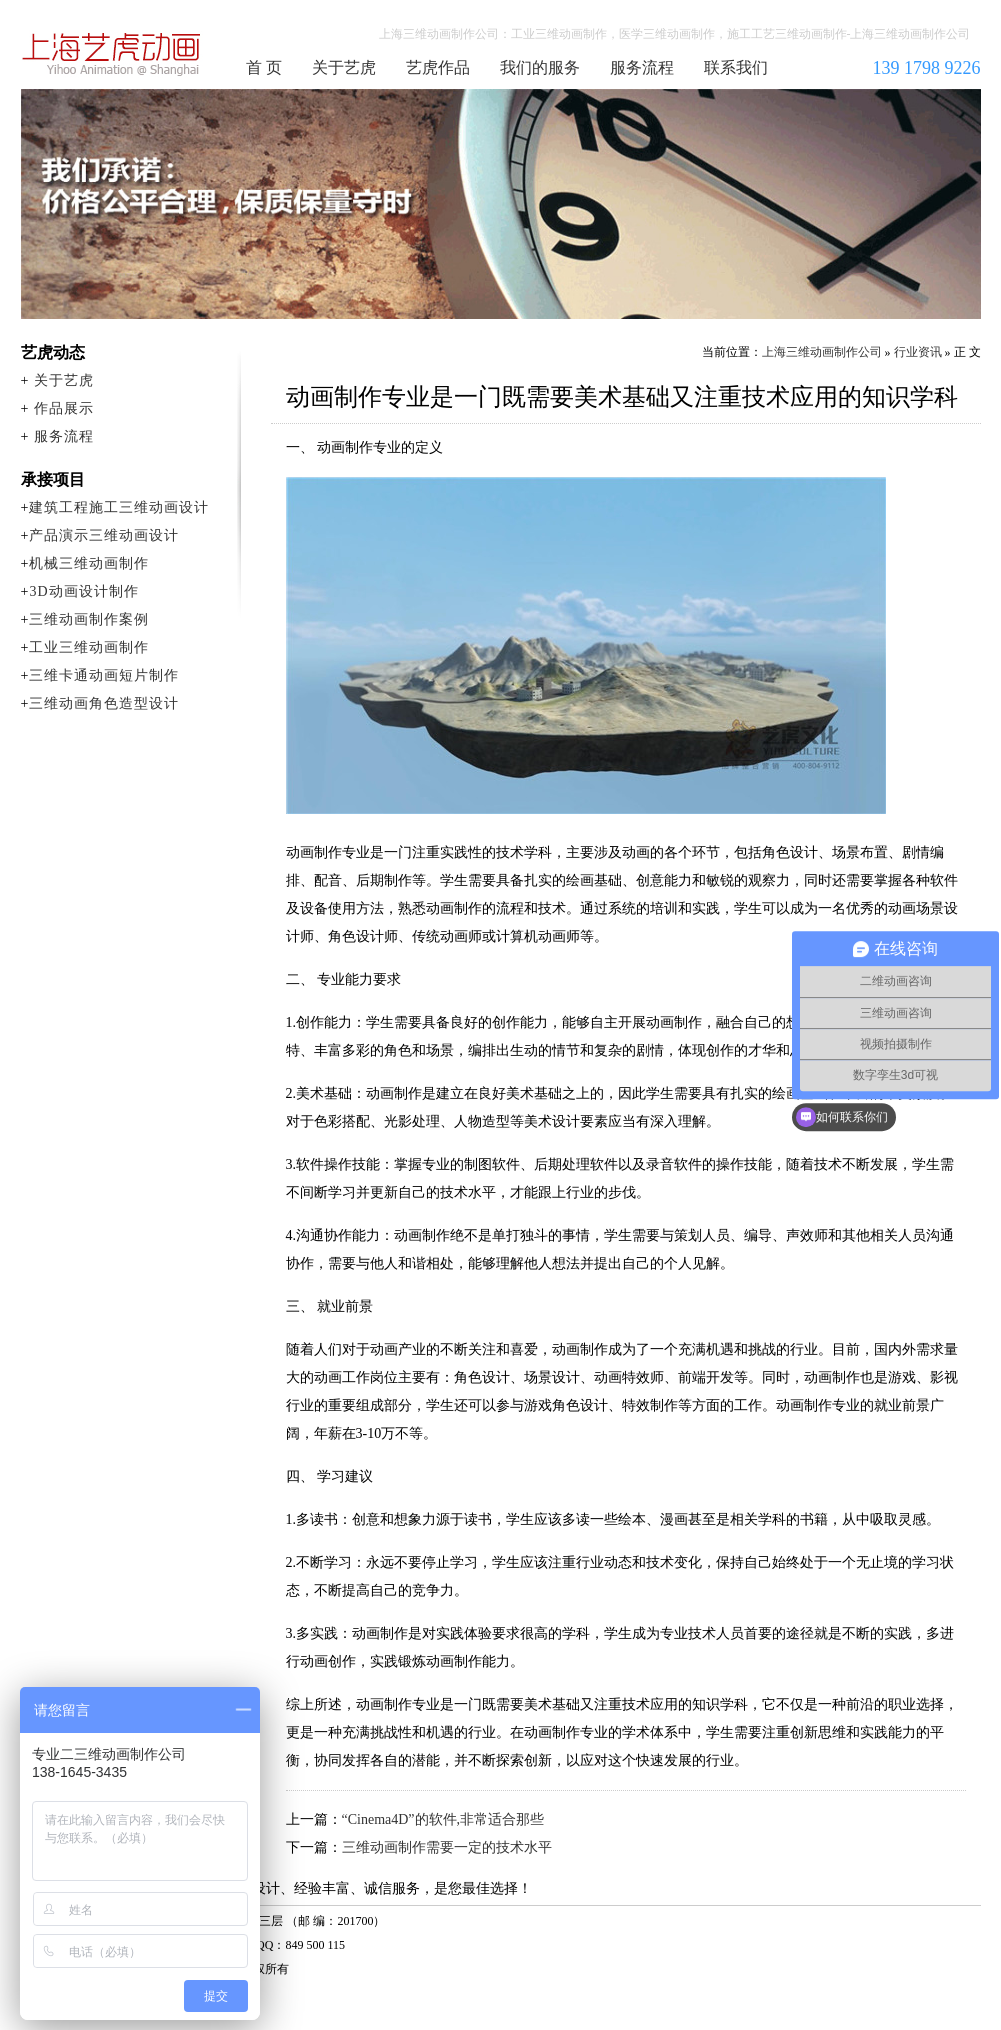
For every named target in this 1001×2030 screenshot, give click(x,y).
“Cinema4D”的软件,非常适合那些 (443, 1819)
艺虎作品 (438, 67)
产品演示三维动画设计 (104, 535)
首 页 (264, 67)
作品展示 (64, 408)
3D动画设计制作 (83, 591)
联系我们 (736, 67)
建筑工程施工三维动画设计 (119, 507)
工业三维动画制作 (89, 647)
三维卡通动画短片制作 (104, 675)
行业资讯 (918, 352)
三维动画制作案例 (89, 619)
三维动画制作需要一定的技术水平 (447, 1847)
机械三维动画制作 (89, 563)
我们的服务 (540, 67)
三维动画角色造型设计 (104, 703)
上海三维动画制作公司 (112, 54)
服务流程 (642, 67)
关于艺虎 (344, 67)
